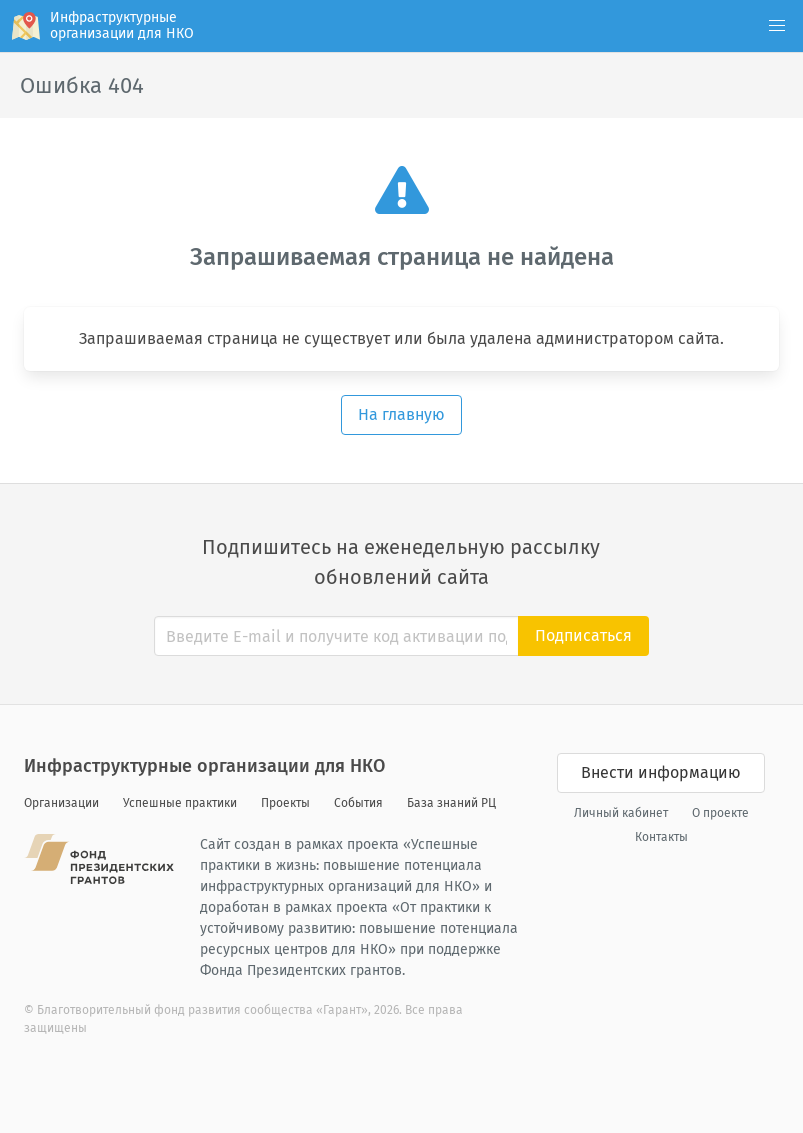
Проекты (285, 803)
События (358, 803)
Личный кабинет (621, 813)
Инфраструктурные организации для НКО (204, 766)
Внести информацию (661, 772)
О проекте (720, 813)
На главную (401, 414)
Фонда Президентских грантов (301, 970)
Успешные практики (180, 803)
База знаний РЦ (451, 803)
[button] (777, 26)
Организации (61, 803)
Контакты (661, 837)
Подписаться (583, 635)
